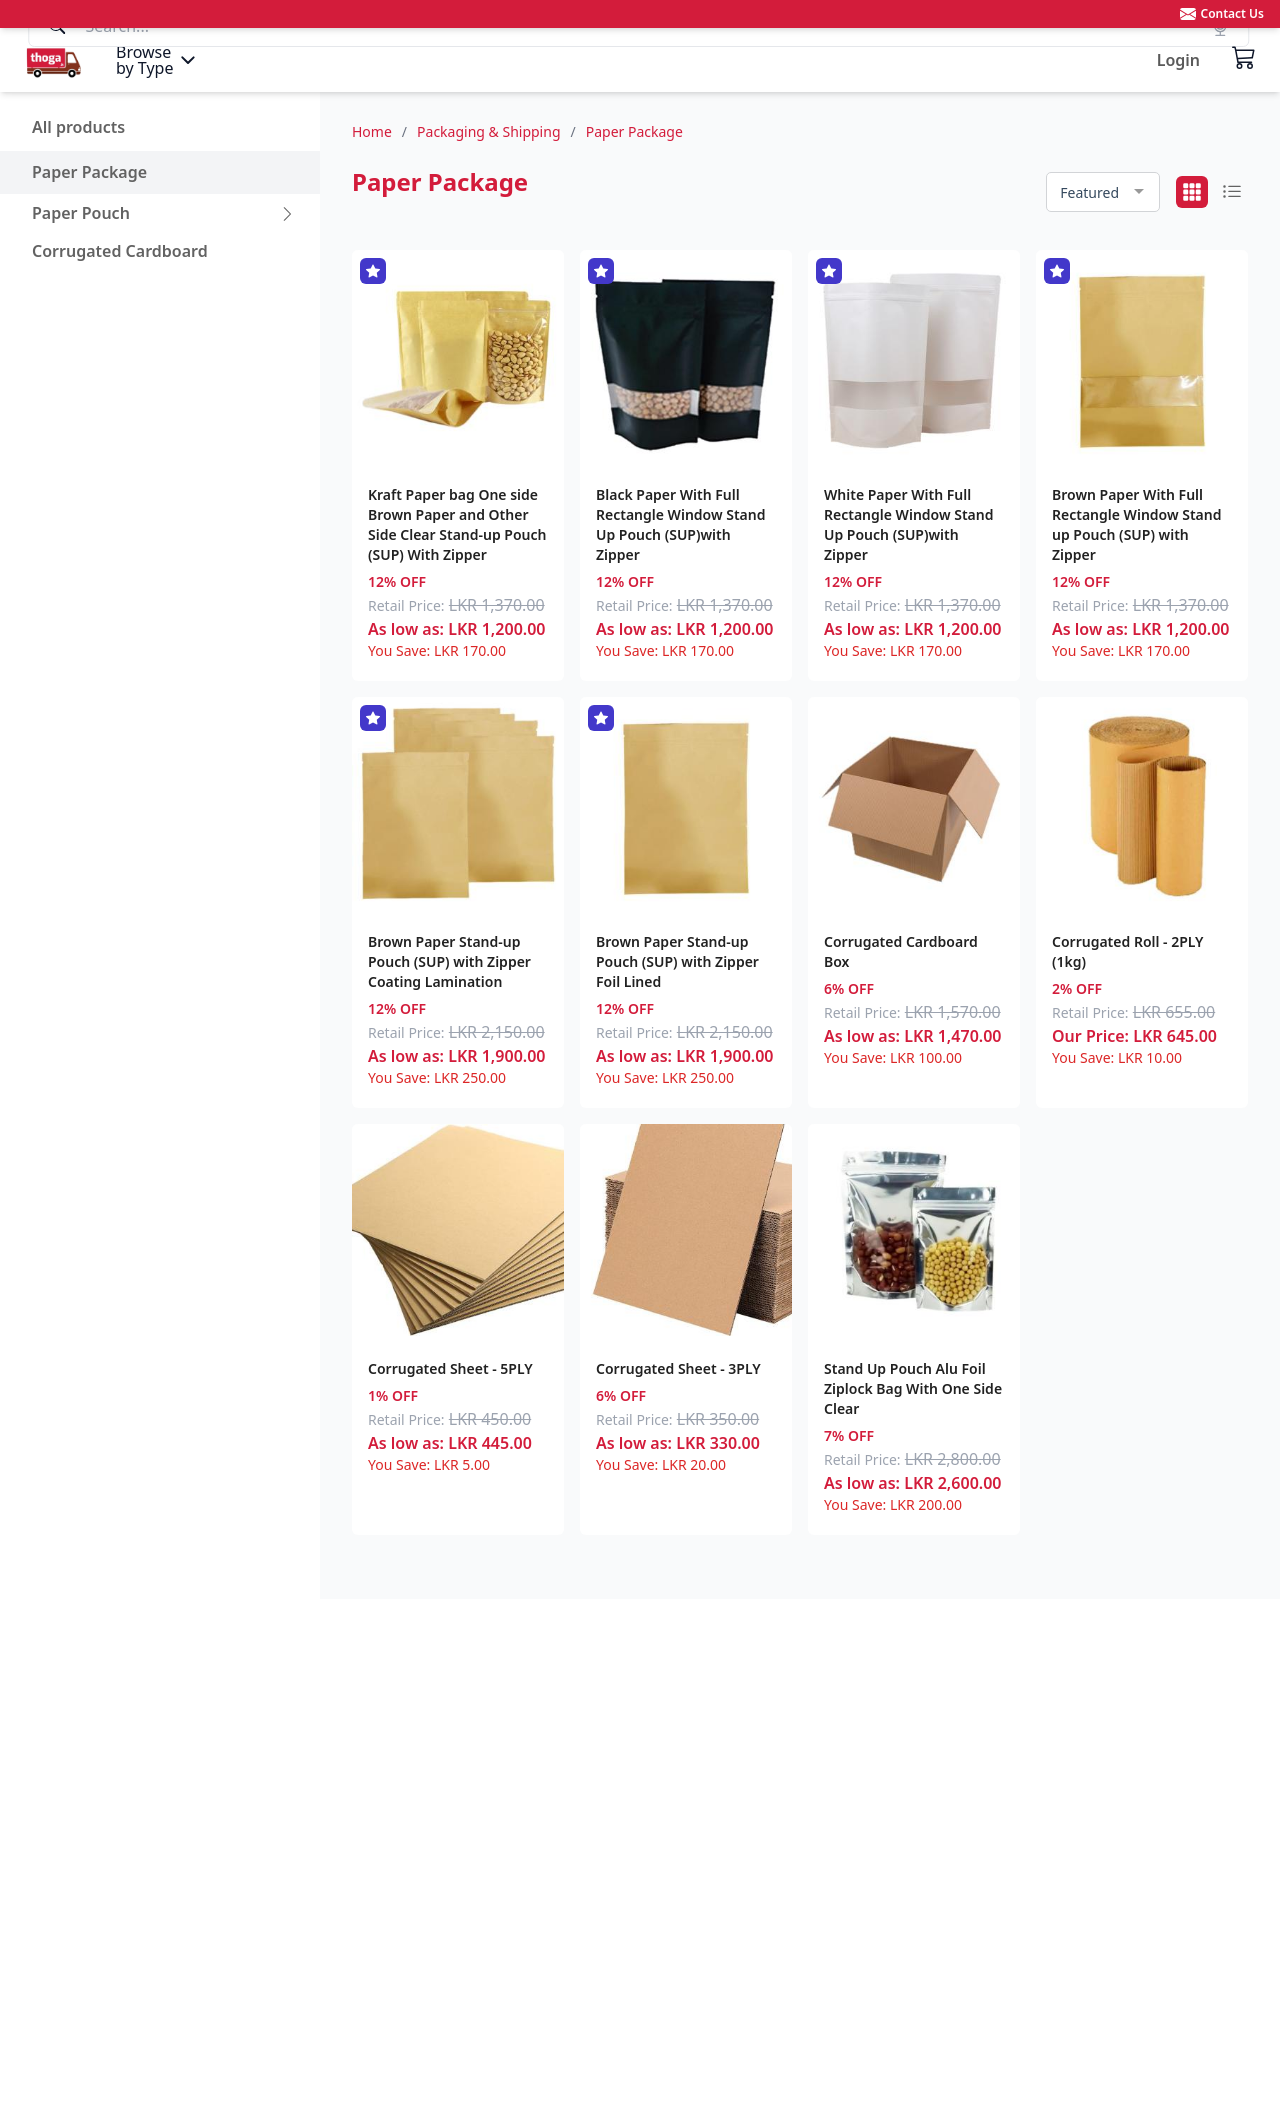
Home (372, 131)
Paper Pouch (81, 213)
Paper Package (89, 172)
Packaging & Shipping (488, 131)
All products (78, 127)
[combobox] (1103, 192)
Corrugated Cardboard (120, 251)
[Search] (639, 59)
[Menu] (158, 60)
